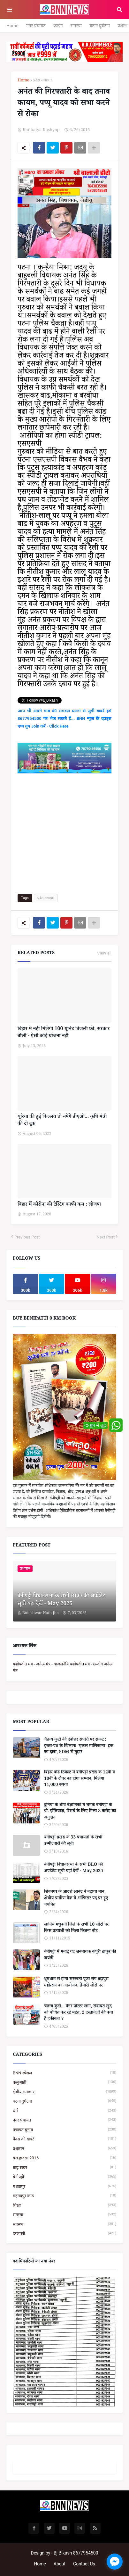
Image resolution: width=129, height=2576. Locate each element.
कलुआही (64, 2082)
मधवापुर (64, 2186)
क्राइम (58, 25)
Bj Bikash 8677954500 (76, 2552)
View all (104, 953)
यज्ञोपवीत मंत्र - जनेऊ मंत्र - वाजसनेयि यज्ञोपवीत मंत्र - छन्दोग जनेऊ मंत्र (62, 1667)
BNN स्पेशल (64, 2073)
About (59, 2563)
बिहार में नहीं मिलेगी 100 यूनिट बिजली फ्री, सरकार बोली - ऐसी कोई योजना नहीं (64, 1033)
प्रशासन (64, 2148)
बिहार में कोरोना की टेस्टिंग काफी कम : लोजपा (59, 1205)
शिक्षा (64, 2205)
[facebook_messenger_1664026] (115, 2562)
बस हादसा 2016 (64, 2158)
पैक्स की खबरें (64, 2139)
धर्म (64, 2110)
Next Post (105, 1237)
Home (12, 25)
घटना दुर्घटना (99, 25)
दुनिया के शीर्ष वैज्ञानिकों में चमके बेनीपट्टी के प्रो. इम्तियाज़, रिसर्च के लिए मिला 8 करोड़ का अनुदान (80, 1812)
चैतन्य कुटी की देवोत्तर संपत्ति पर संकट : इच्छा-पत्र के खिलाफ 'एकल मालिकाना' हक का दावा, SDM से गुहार (78, 1746)
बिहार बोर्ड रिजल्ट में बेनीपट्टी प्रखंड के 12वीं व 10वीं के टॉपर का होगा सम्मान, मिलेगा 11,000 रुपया (79, 1779)
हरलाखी (64, 2233)
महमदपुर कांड (64, 2195)
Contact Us (84, 2563)
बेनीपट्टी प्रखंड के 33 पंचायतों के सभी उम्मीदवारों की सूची (73, 1841)
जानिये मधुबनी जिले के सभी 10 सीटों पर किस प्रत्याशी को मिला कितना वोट (76, 1928)
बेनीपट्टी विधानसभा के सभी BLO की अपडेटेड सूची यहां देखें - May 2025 (61, 1600)
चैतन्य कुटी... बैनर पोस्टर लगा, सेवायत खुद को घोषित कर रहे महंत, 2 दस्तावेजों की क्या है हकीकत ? (78, 2013)
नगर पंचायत (36, 25)
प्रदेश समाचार (42, 81)
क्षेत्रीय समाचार (64, 2092)
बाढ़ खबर (64, 2167)
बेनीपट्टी (64, 2177)
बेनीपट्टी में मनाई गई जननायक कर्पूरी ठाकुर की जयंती (80, 1955)
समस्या (76, 25)
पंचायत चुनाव (64, 2129)
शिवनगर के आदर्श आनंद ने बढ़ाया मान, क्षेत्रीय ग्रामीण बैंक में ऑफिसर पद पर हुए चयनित (76, 1898)
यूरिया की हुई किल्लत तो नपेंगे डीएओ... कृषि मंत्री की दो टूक (62, 1121)
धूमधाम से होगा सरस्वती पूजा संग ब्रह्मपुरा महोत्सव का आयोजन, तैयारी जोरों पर (76, 1983)
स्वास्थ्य (64, 2224)
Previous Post (27, 1237)
